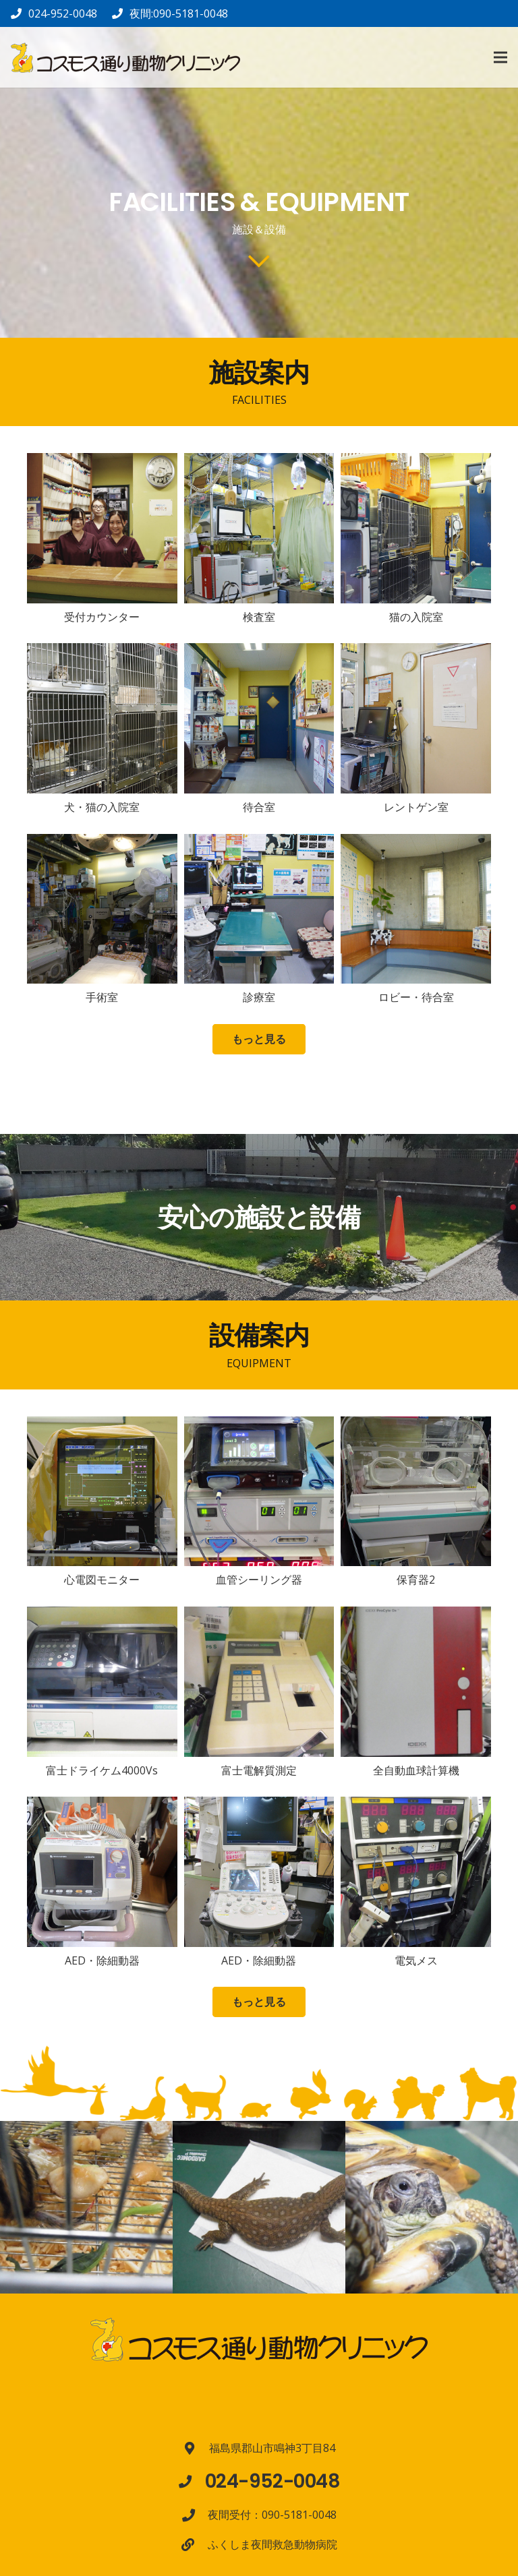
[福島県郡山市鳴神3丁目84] (196, 2448)
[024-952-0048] (191, 2481)
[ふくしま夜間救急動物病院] (194, 2544)
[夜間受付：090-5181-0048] (194, 2515)
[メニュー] (500, 57)
